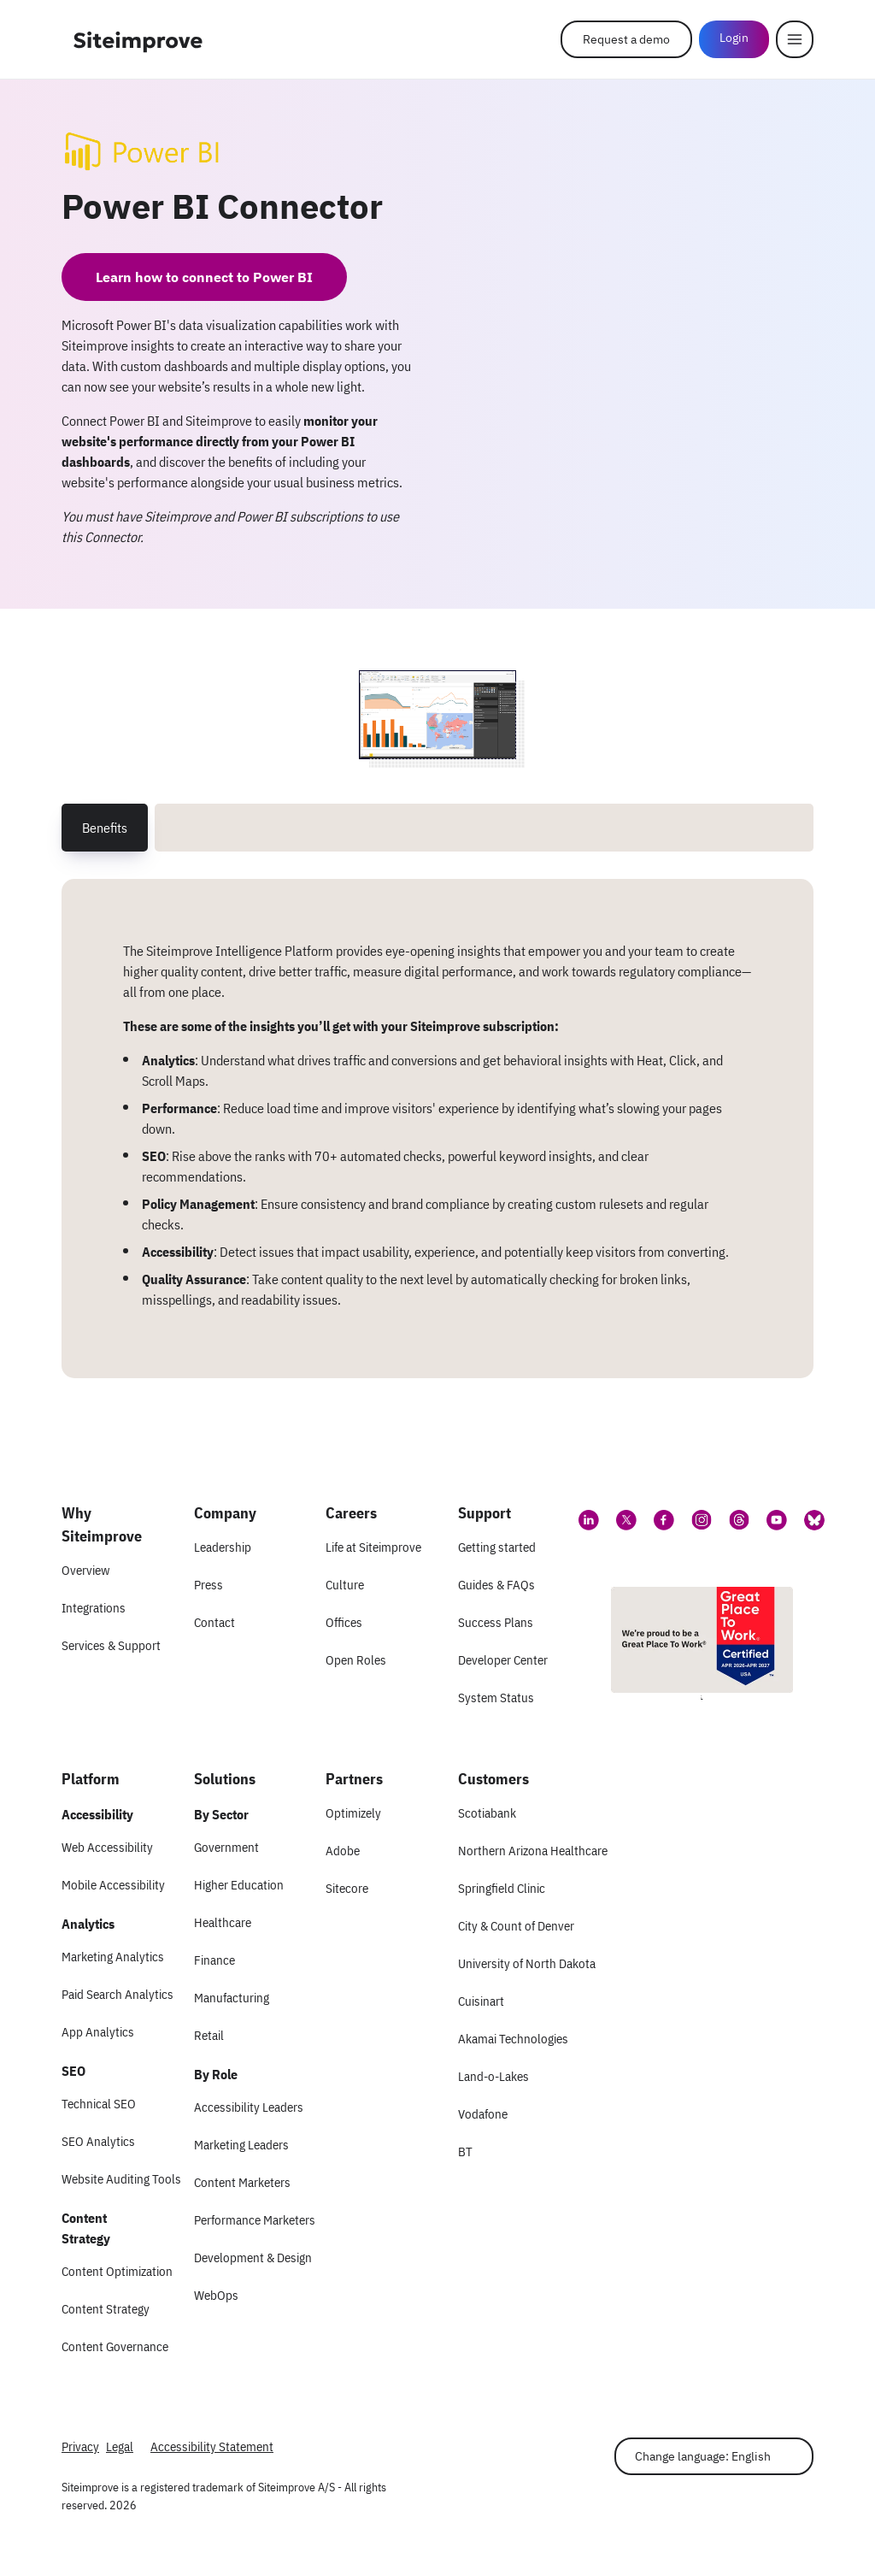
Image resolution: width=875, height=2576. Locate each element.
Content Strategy (106, 2309)
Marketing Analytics (113, 1956)
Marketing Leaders (241, 2145)
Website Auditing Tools (121, 2179)
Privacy (80, 2446)
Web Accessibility (107, 1847)
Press (208, 1585)
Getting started (497, 1547)
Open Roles (356, 1660)
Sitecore (347, 1888)
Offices (344, 1622)
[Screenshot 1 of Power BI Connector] (437, 714)
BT (465, 2151)
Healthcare (222, 1922)
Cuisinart (481, 2001)
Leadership (222, 1547)
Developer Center (503, 1660)
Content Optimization (117, 2271)
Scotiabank (487, 1813)
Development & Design (253, 2257)
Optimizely (353, 1813)
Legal (119, 2446)
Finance (214, 1960)
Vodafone (483, 2114)
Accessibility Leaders (248, 2107)
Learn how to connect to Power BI (204, 277)
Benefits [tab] (104, 827)
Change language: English (703, 2456)
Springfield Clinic (501, 1888)
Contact (214, 1622)
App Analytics (98, 2032)
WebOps (216, 2295)
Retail (209, 2035)
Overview (85, 1570)
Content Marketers (242, 2182)
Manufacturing (231, 1997)
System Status (496, 1697)
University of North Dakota (527, 1963)
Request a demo (626, 39)
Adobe (343, 1850)
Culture (345, 1585)
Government (226, 1847)
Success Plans (495, 1622)
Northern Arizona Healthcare (533, 1850)
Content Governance (115, 2346)
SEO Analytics (98, 2141)
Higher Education (239, 1885)
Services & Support (111, 1645)
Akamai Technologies (513, 2039)
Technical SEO (99, 2104)
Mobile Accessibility (113, 1885)
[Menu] (794, 39)
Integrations (94, 1608)
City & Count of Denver (516, 1926)
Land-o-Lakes (493, 2076)
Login (734, 37)
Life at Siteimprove (373, 1547)
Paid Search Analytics (117, 1994)
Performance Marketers (254, 2220)
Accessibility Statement (211, 2446)
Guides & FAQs (496, 1585)
